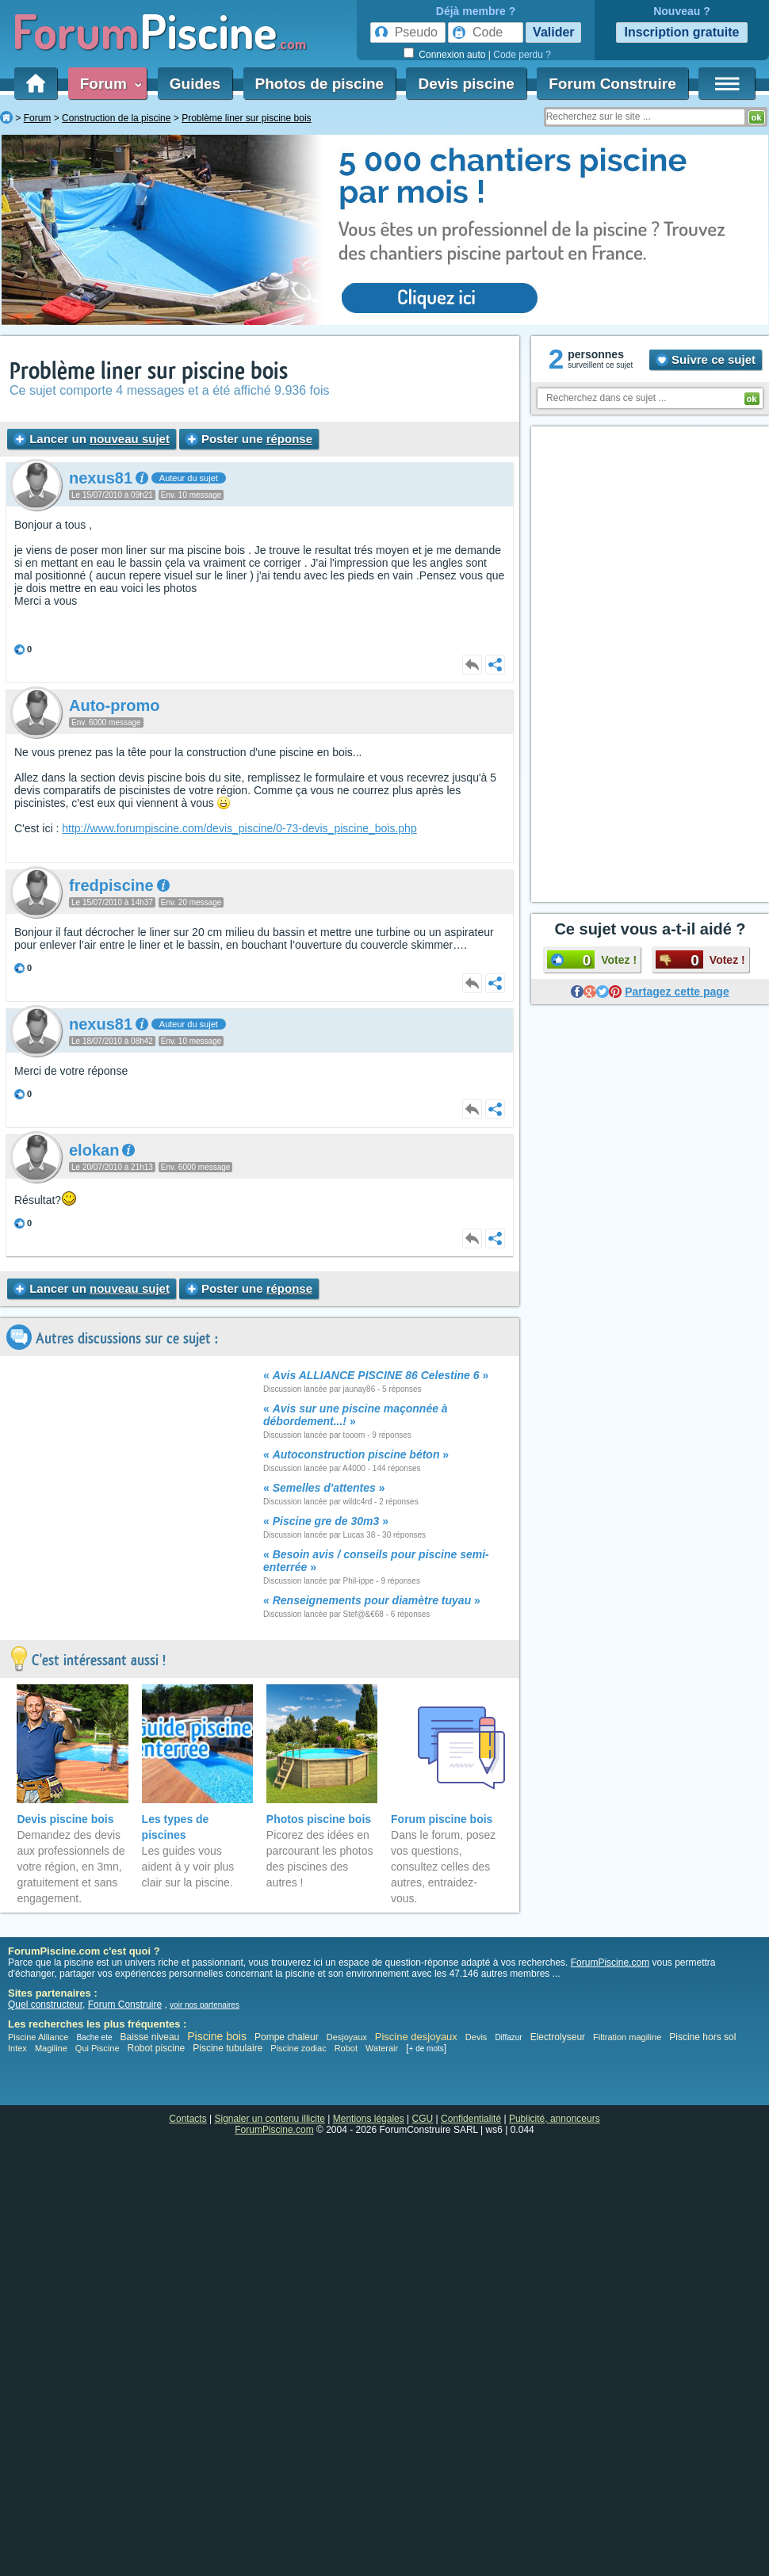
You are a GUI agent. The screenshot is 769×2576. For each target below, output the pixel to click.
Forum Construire (612, 83)
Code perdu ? (522, 54)
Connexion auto (452, 54)
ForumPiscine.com (610, 1962)
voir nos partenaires (204, 2005)
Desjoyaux (348, 2037)
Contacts (187, 2118)
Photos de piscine (319, 83)
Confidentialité (471, 2118)
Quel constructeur (45, 2004)
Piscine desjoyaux (416, 2037)
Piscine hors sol (702, 2037)
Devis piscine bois (65, 1819)
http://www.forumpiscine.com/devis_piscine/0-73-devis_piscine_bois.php (239, 828)
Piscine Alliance (38, 2037)
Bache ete (94, 2037)
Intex (17, 2048)
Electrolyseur (557, 2037)
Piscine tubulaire (227, 2048)
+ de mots (426, 2048)
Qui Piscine (97, 2048)
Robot (346, 2048)
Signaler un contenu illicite (270, 2118)
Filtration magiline (627, 2037)
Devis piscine (466, 83)
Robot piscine (157, 2048)
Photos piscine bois (318, 1819)
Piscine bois (217, 2036)
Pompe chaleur (287, 2037)
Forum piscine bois (441, 1819)
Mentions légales (368, 2118)
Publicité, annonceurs (554, 2118)
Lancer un (91, 438)
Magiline (51, 2048)
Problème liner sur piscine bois (149, 371)
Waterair (381, 2048)
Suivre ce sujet (706, 359)
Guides (195, 83)
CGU (423, 2118)
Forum (108, 83)
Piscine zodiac (298, 2048)
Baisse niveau (150, 2037)
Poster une (249, 438)
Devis (476, 2037)
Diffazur (508, 2037)
